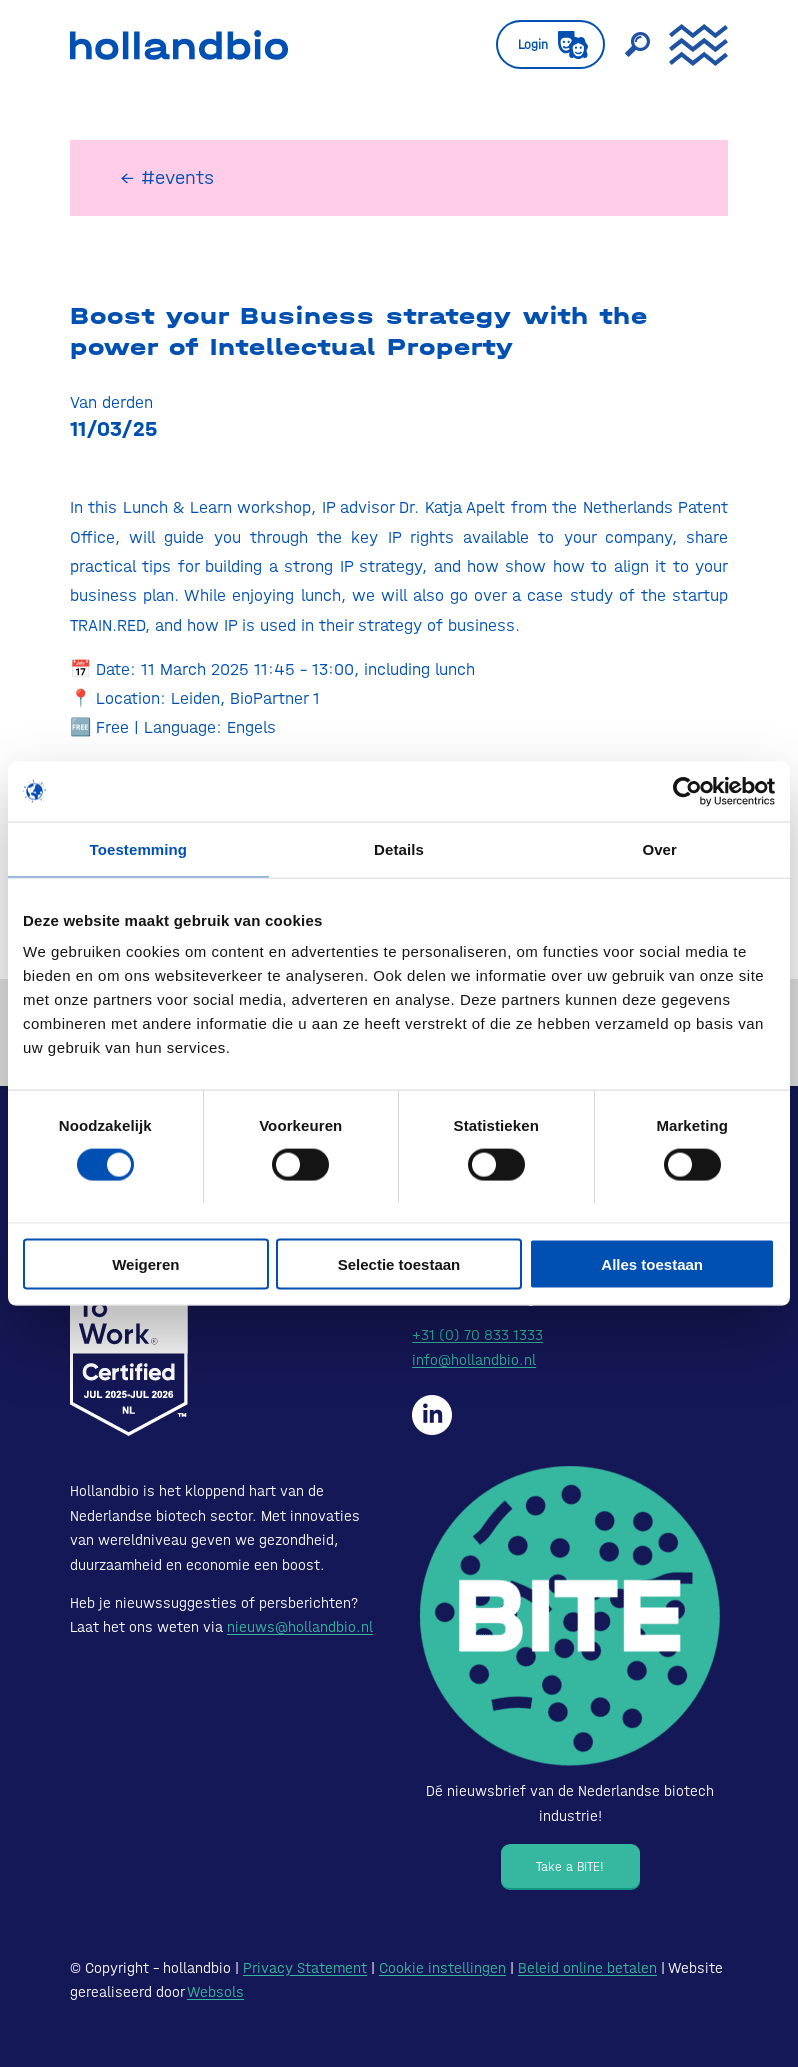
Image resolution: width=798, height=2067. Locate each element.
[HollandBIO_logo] (179, 45)
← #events (167, 177)
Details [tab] (399, 848)
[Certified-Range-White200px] (129, 1336)
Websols (215, 1992)
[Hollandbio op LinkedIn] (432, 1415)
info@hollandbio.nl (474, 1360)
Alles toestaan (652, 1264)
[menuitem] (540, 45)
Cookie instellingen (442, 1968)
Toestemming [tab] (139, 848)
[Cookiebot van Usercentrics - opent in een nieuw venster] (687, 791)
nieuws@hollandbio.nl (300, 1627)
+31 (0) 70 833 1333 (477, 1335)
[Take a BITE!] (570, 1867)
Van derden (111, 402)
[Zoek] (627, 45)
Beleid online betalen (587, 1968)
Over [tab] (659, 848)
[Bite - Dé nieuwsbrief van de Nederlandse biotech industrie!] (570, 1616)
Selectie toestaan (399, 1264)
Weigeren (145, 1264)
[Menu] (688, 45)
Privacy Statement (305, 1968)
